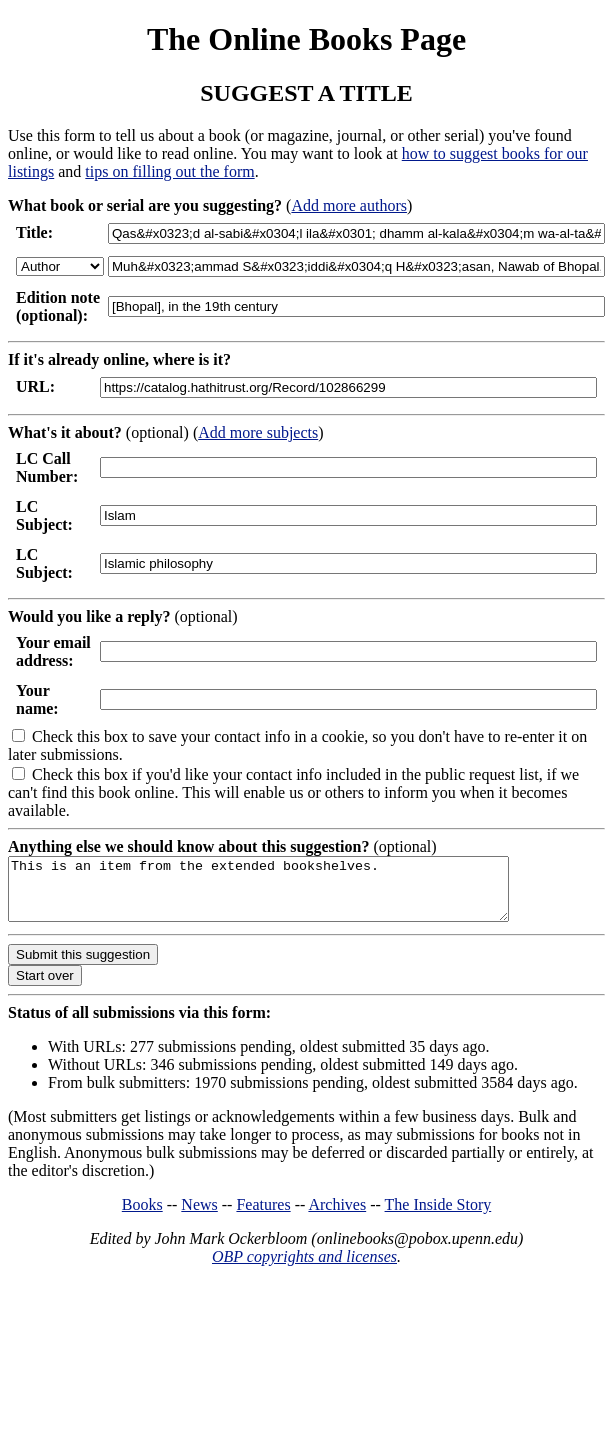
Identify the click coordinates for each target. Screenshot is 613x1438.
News (199, 1216)
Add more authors (349, 205)
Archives (337, 1216)
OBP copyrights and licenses (304, 1268)
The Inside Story (438, 1216)
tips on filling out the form (169, 171)
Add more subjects (258, 432)
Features (263, 1216)
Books (142, 1216)
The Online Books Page (306, 39)
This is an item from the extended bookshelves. (288, 895)
